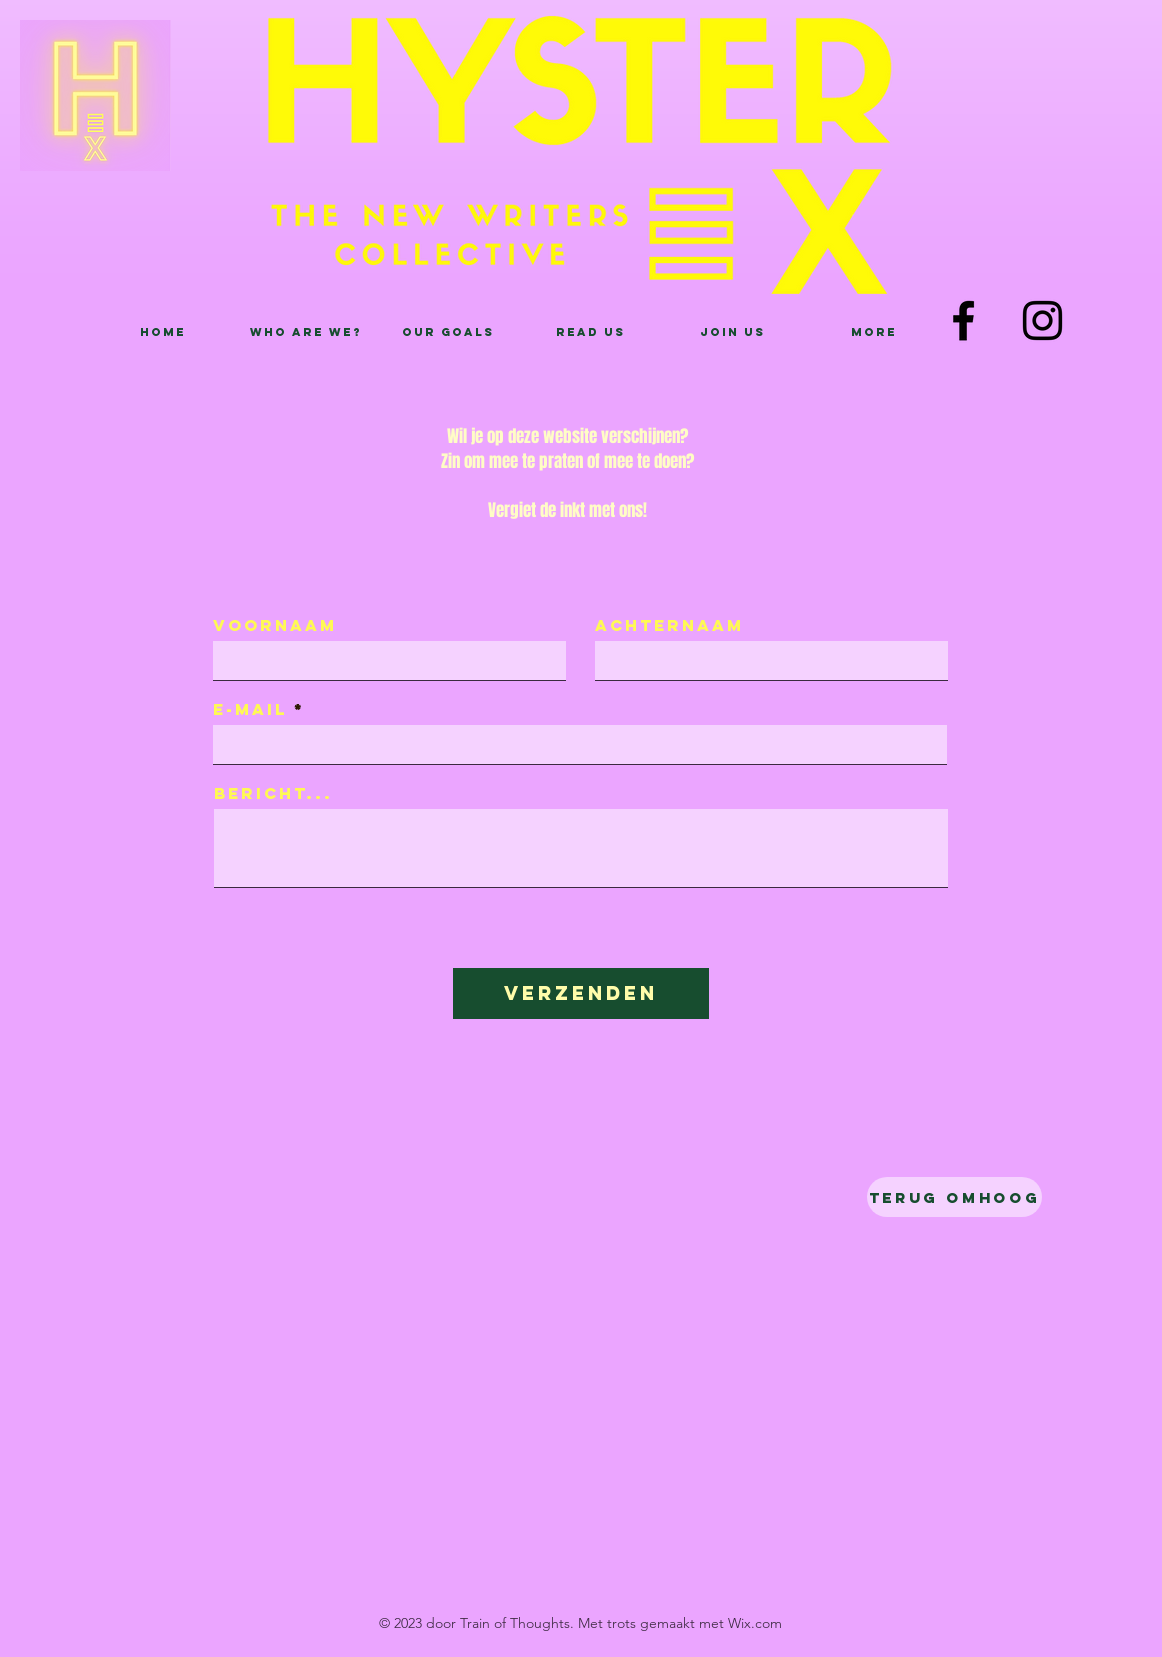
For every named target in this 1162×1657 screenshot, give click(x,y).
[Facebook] (963, 320)
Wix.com (755, 1623)
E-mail (250, 709)
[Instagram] (1042, 320)
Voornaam (275, 625)
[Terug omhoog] (954, 1197)
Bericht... (273, 793)
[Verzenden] (581, 993)
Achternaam (669, 625)
